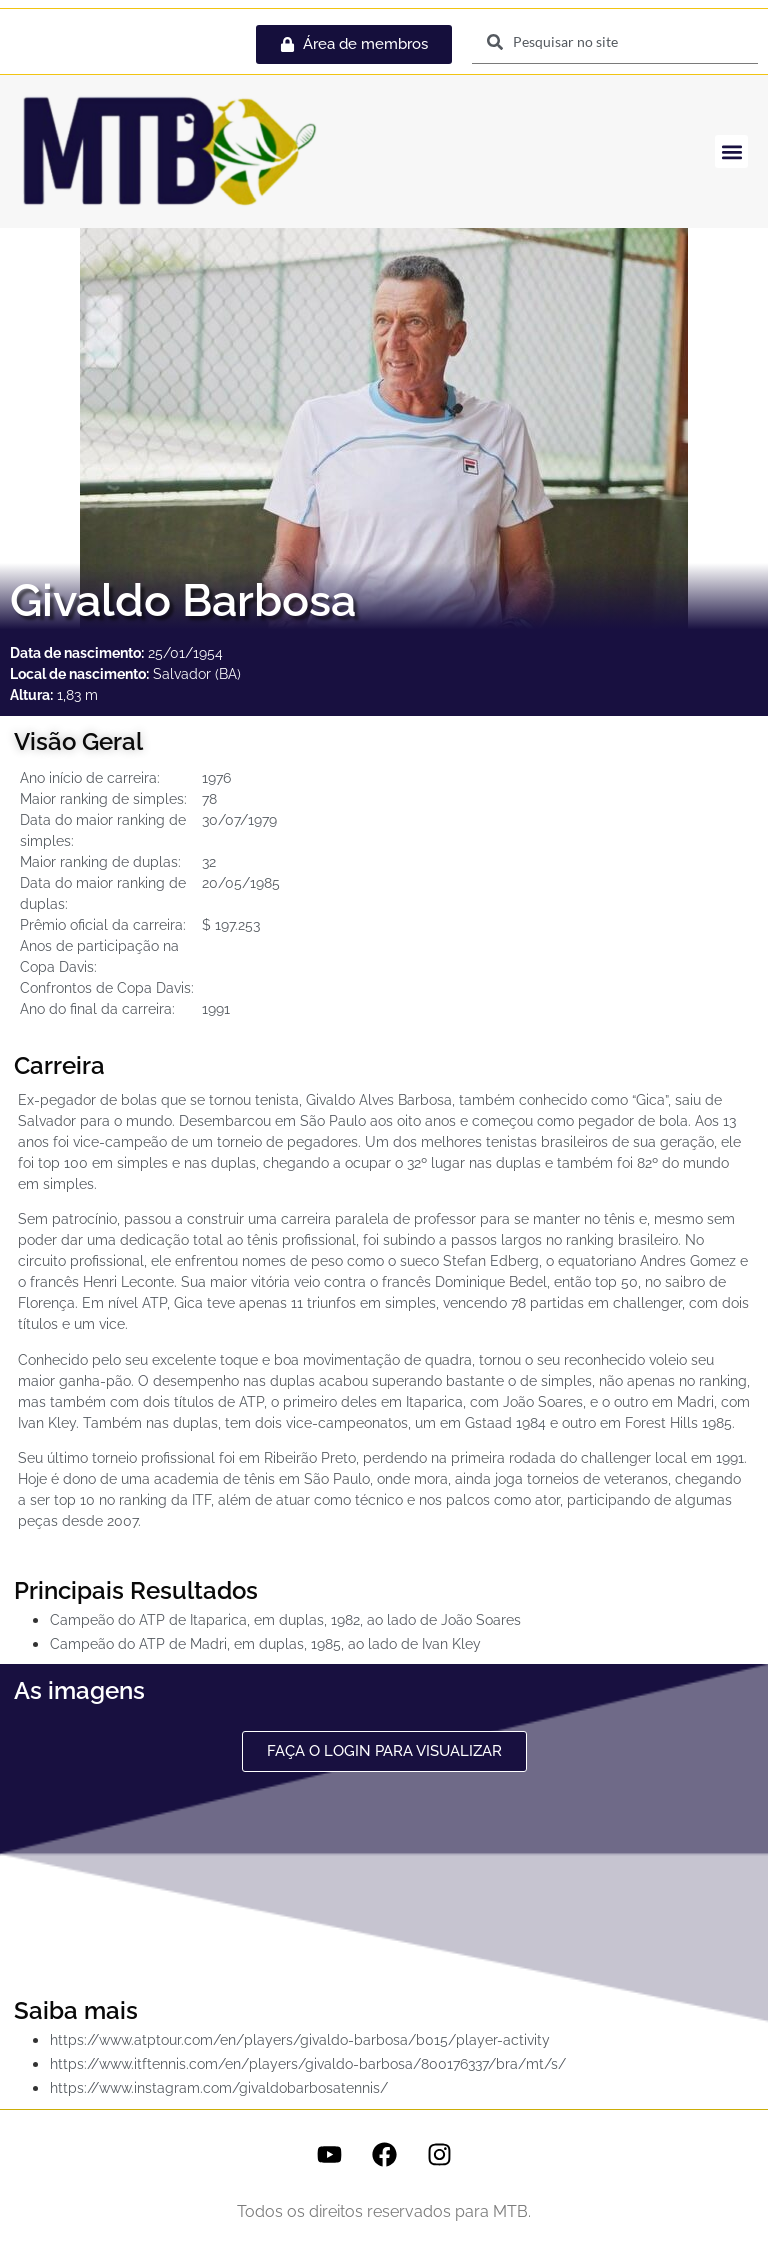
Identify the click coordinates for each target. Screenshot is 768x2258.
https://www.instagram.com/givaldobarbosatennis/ (219, 2088)
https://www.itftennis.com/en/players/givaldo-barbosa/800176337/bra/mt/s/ (308, 2064)
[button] (731, 151)
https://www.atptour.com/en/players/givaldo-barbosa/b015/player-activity (300, 2040)
